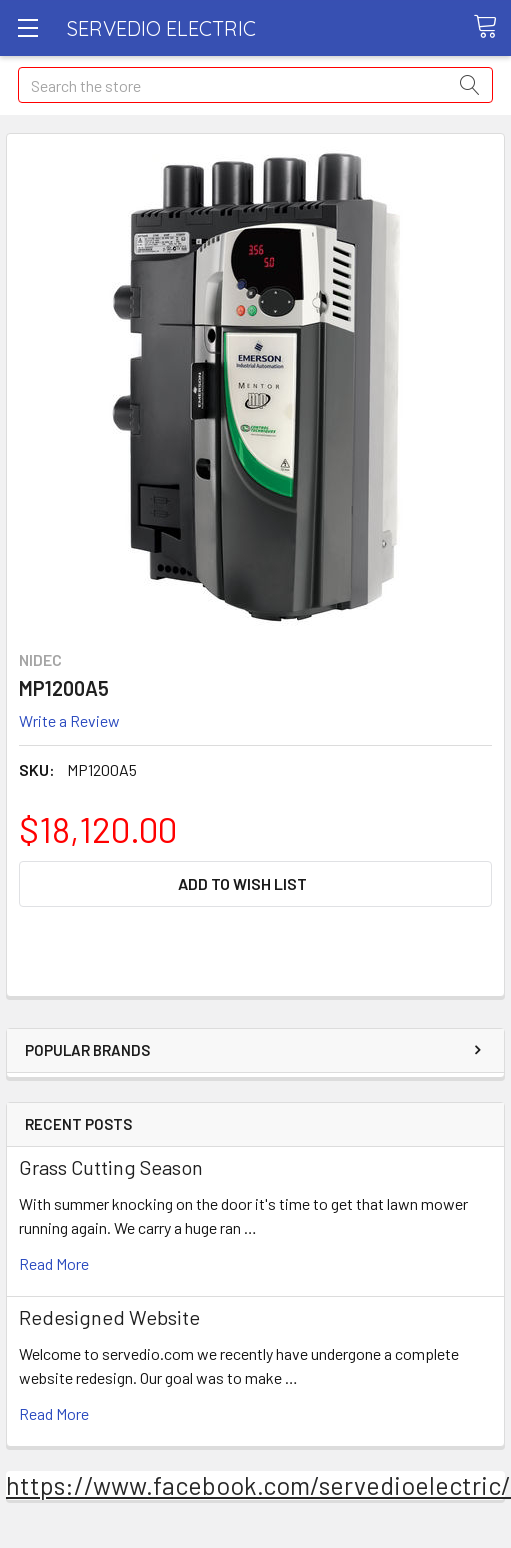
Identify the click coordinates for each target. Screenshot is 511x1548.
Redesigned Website (109, 1317)
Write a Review (69, 720)
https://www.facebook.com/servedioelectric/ (258, 1485)
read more (54, 1263)
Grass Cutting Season (111, 1167)
